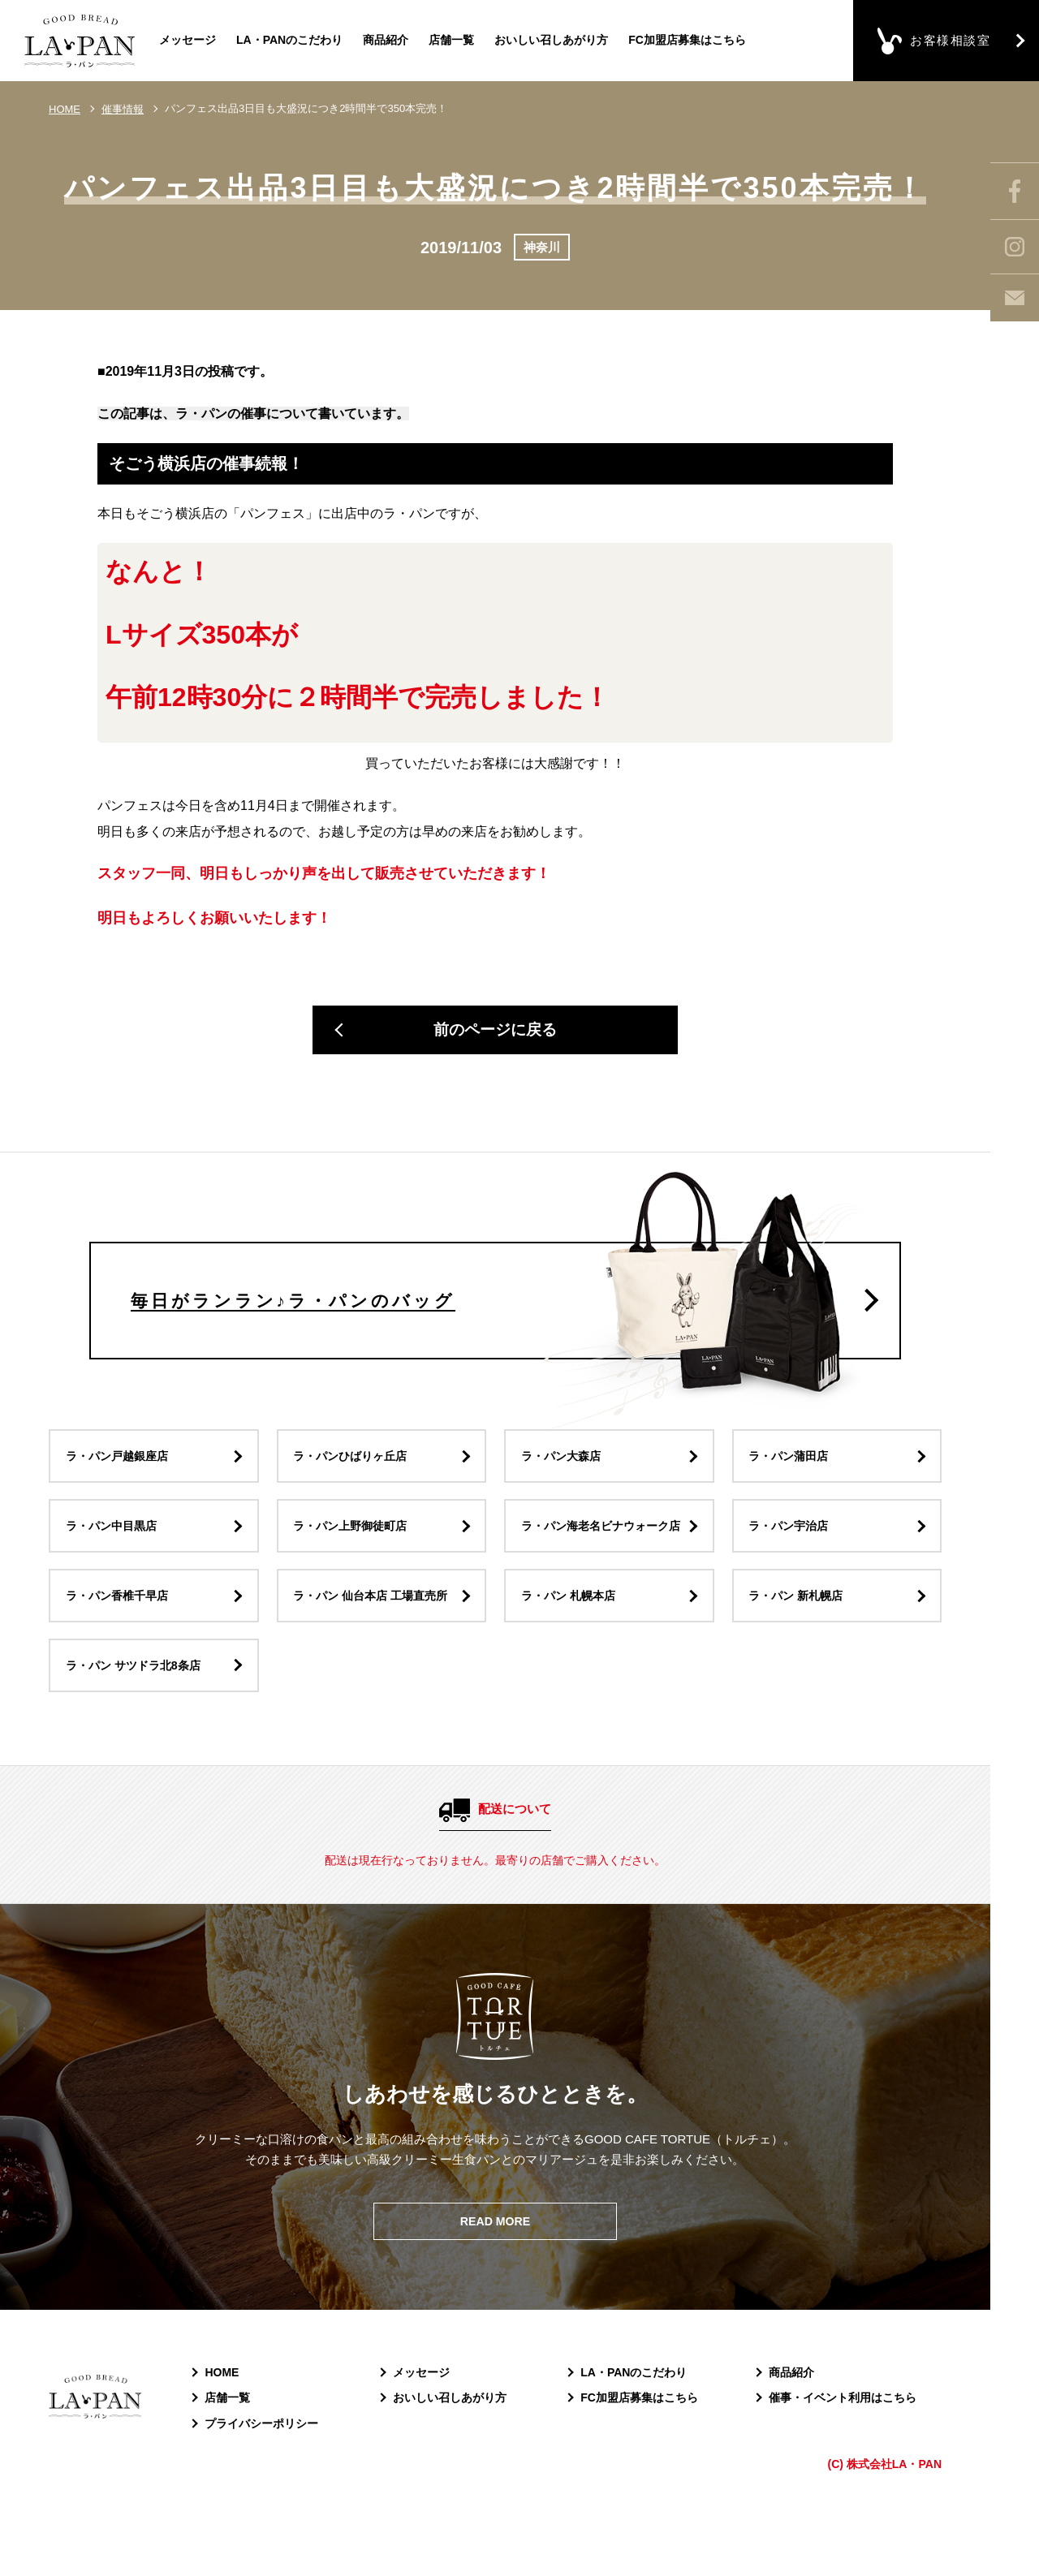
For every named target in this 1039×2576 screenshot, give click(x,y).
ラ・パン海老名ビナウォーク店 (601, 1559)
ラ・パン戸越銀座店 (121, 1476)
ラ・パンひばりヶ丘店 (355, 1476)
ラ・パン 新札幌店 (800, 1642)
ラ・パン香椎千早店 (121, 1642)
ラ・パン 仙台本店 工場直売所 (377, 1642)
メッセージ (187, 39)
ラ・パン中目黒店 (115, 1559)
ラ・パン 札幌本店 (572, 1642)
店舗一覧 (451, 39)
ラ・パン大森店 (564, 1476)
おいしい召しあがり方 (551, 39)
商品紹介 (385, 39)
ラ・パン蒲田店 (792, 1476)
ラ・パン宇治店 (792, 1559)
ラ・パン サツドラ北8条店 (139, 1715)
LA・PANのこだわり (289, 39)
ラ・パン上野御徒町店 (355, 1559)
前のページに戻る (495, 1033)
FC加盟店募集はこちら (687, 39)
